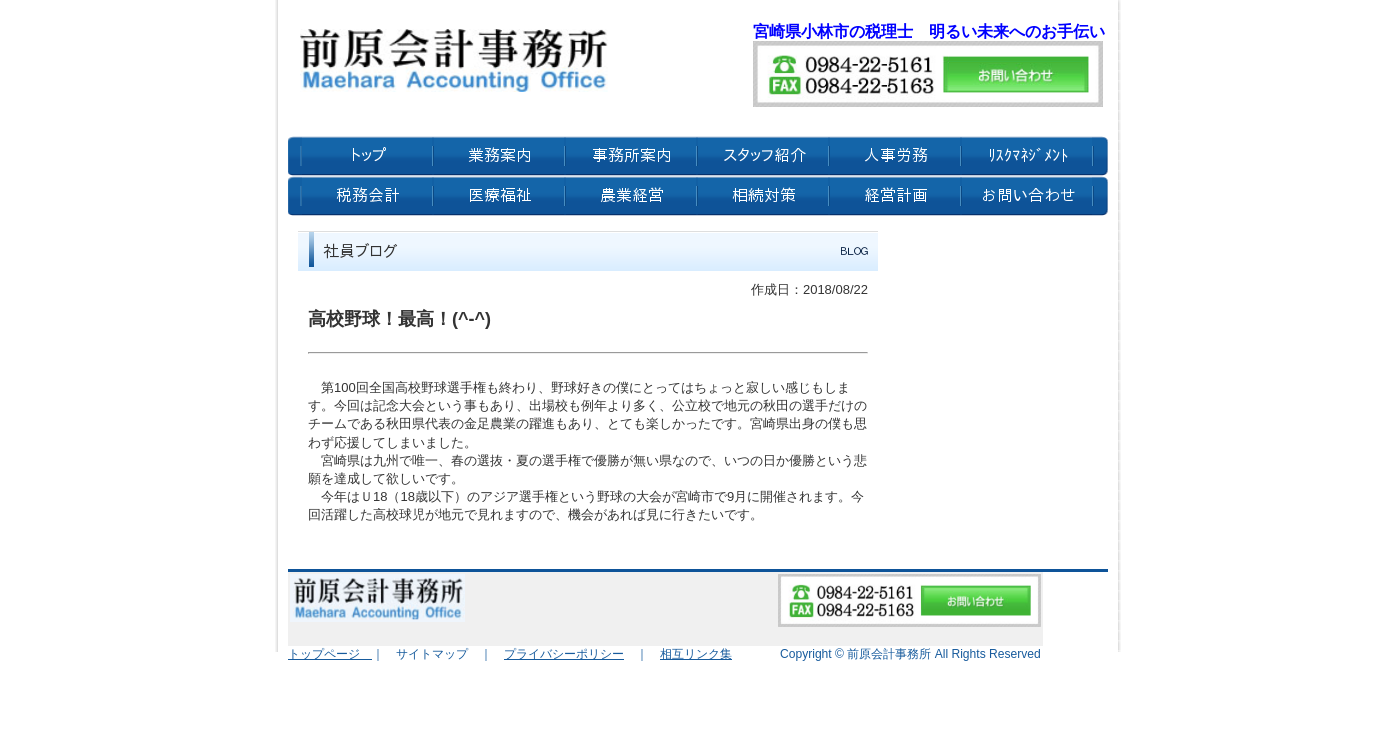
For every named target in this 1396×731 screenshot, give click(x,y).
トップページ (330, 654)
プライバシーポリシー (564, 654)
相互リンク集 (696, 654)
